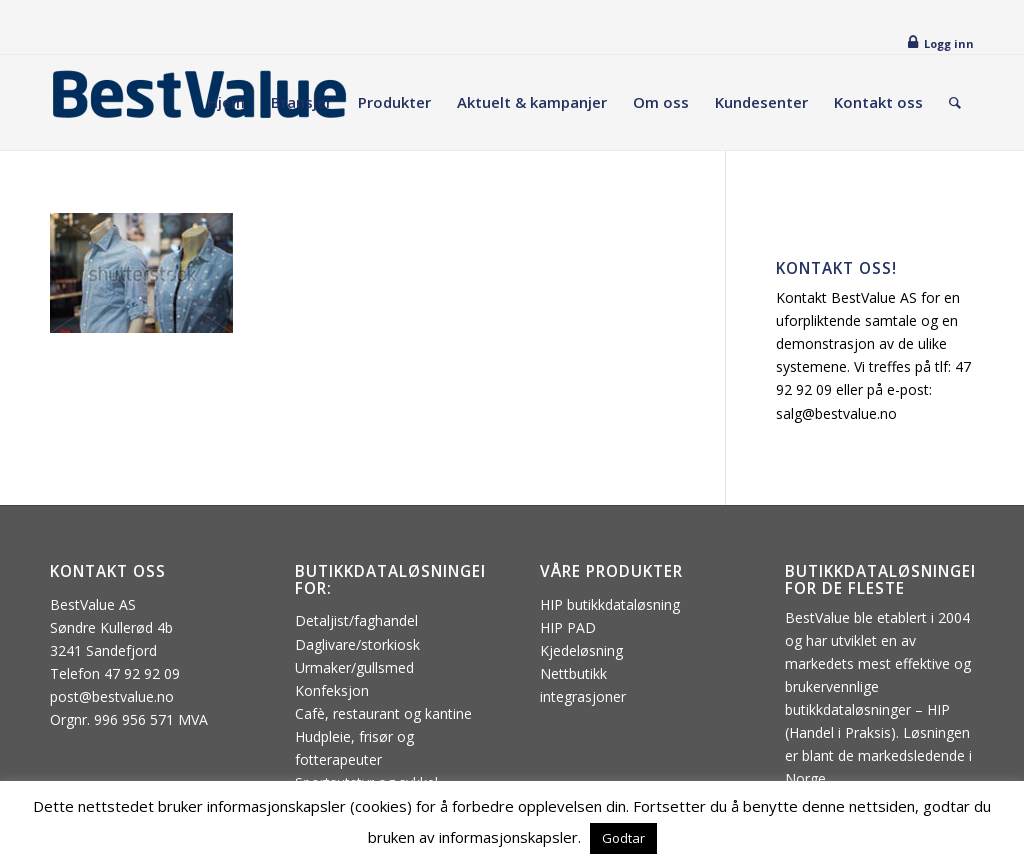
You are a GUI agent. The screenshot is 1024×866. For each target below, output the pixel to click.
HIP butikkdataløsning (610, 604)
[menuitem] (226, 102)
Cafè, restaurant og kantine (383, 713)
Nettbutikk (573, 673)
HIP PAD (568, 627)
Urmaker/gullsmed (354, 667)
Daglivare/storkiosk (357, 644)
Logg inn (949, 43)
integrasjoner (583, 696)
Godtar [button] (623, 838)
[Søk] (955, 102)
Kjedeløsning (581, 650)
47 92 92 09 (142, 673)
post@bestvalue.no (112, 696)
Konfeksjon (332, 690)
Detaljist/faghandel (356, 620)
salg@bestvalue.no (836, 413)
